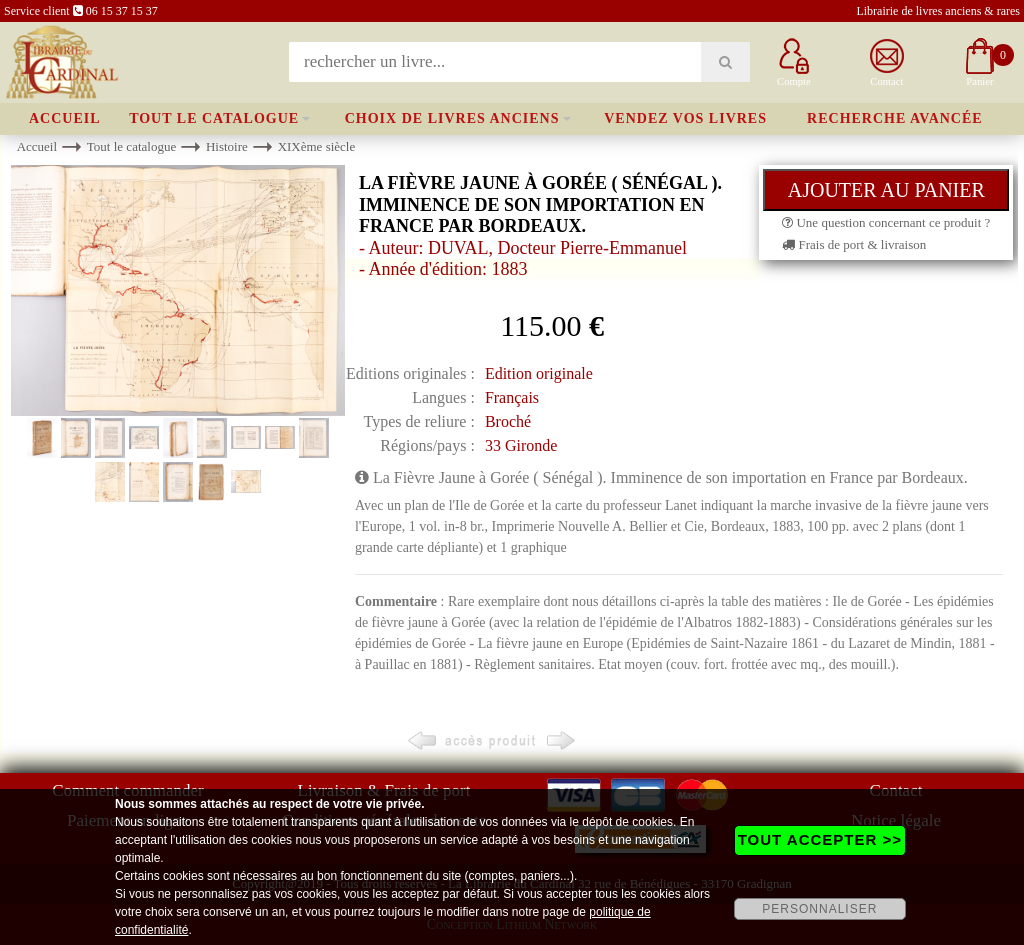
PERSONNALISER (819, 909)
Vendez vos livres (685, 118)
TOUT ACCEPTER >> (820, 839)
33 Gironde (521, 445)
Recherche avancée (895, 118)
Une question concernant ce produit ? (886, 222)
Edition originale (539, 373)
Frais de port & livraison (854, 244)
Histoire (227, 146)
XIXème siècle (317, 146)
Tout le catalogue (214, 118)
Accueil (65, 118)
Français (512, 397)
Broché (508, 421)
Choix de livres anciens (452, 118)
